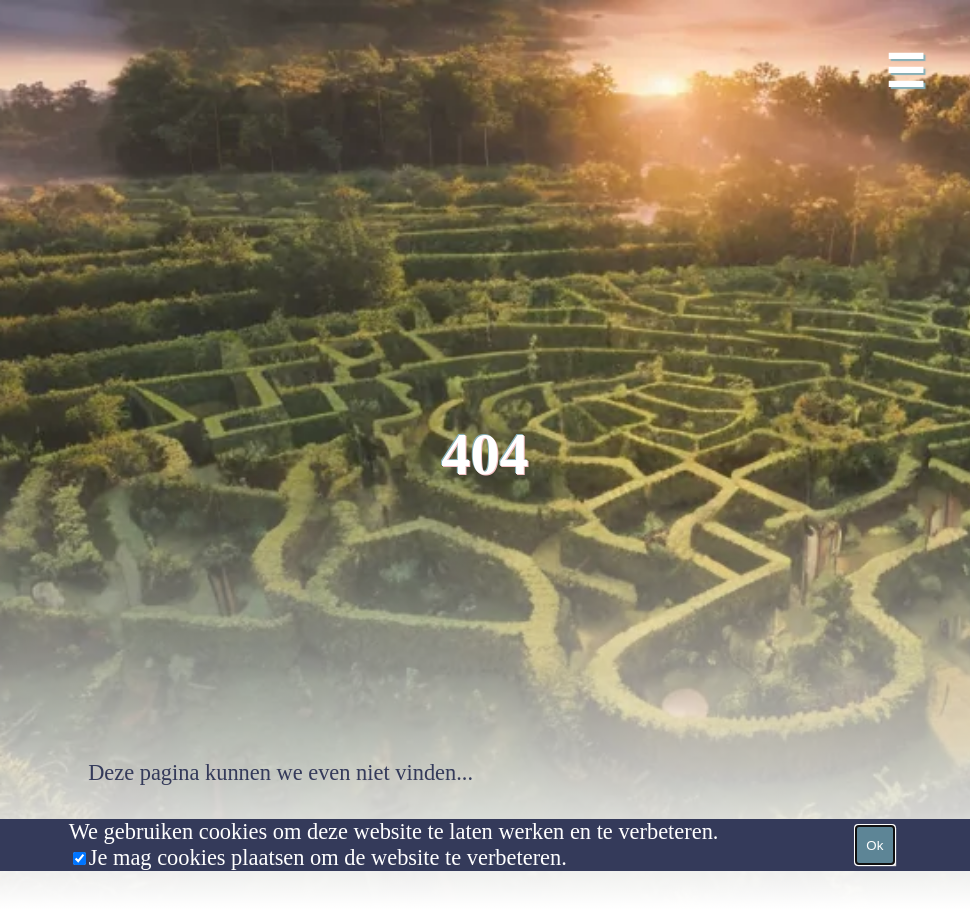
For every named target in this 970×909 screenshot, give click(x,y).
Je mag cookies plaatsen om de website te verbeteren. (328, 857)
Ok (874, 845)
